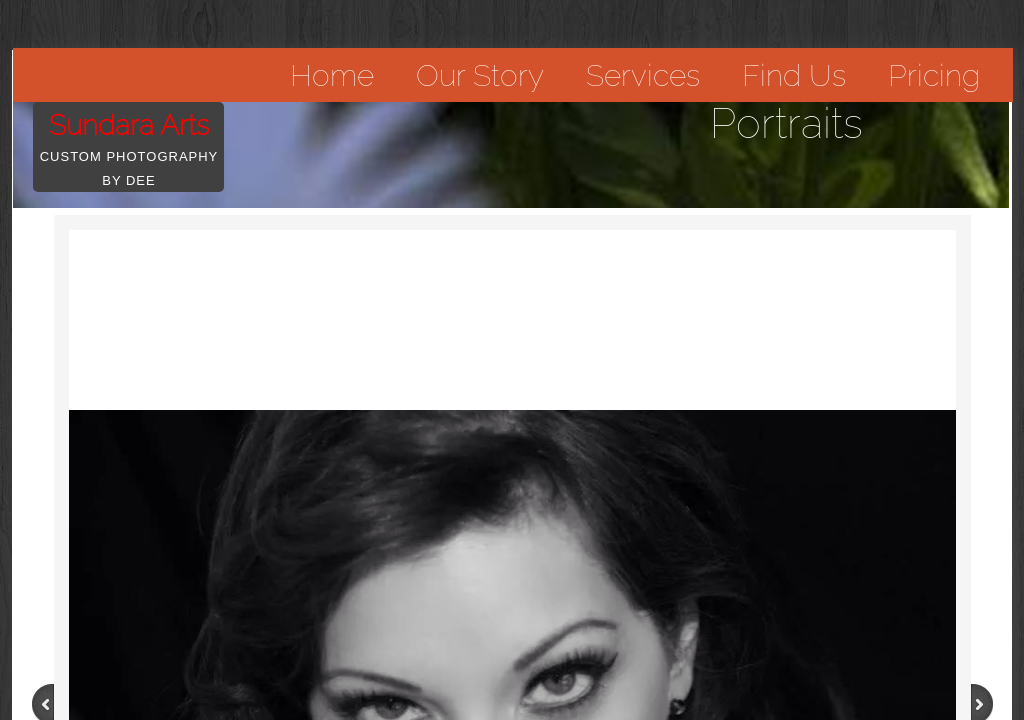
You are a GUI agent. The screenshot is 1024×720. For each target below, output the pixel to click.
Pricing (934, 75)
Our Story (480, 75)
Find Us (794, 75)
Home (332, 75)
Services (643, 75)
